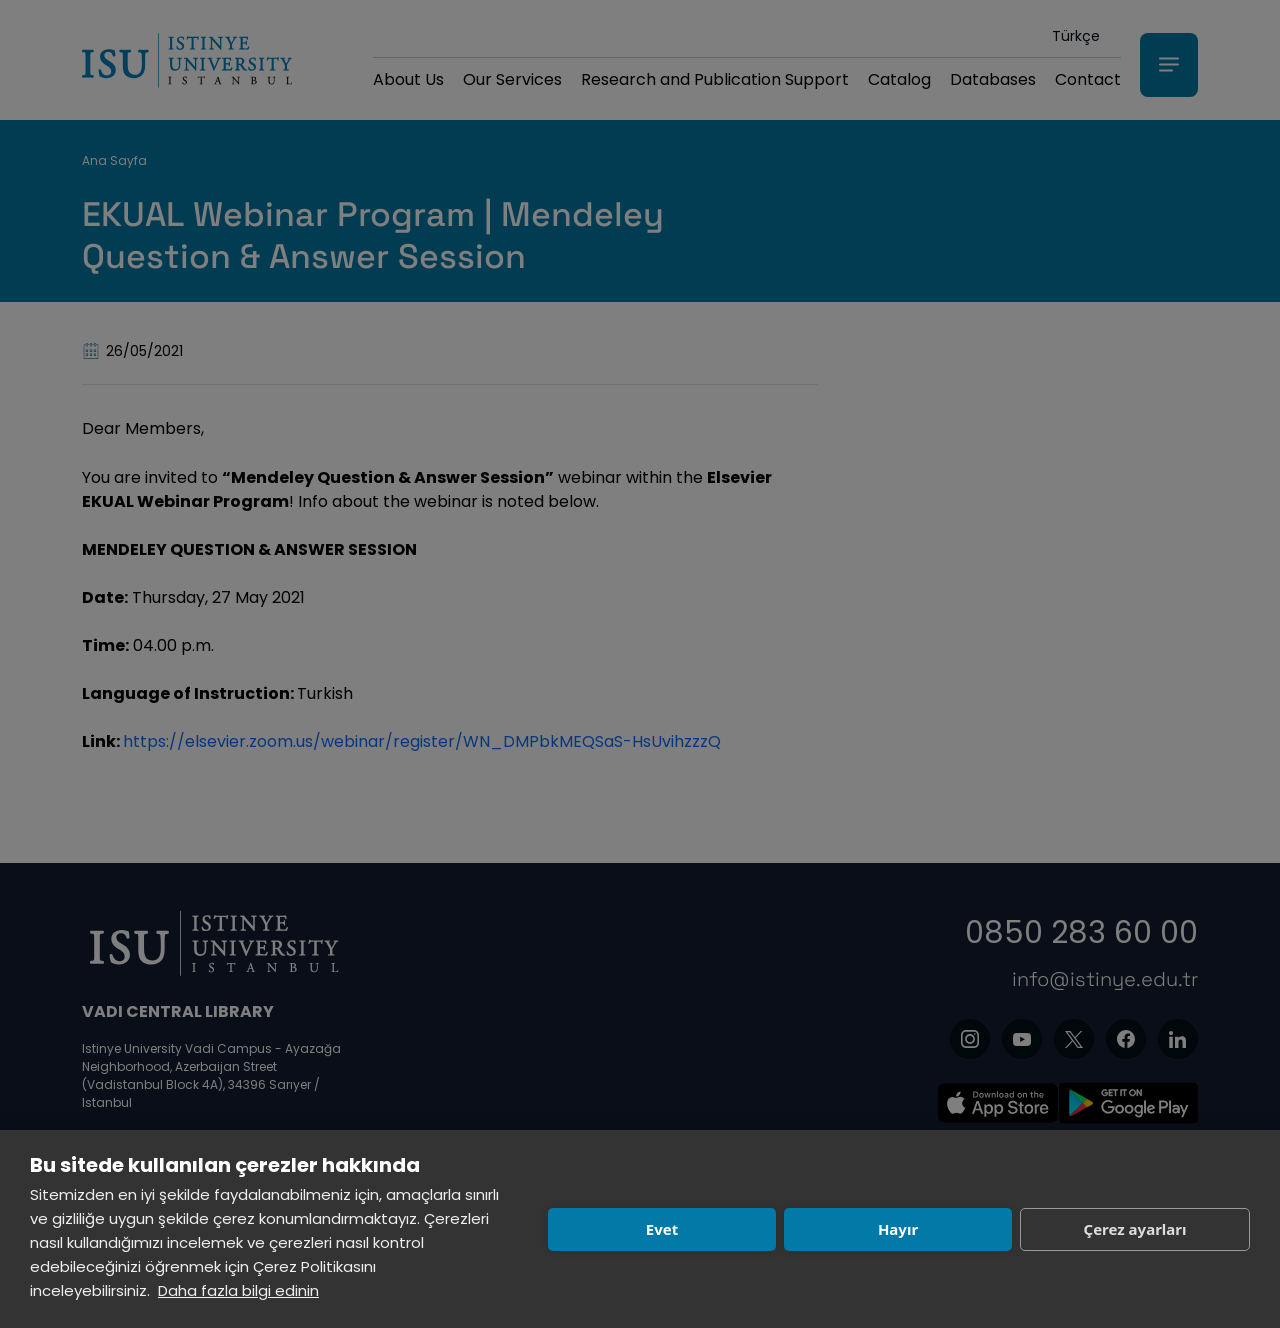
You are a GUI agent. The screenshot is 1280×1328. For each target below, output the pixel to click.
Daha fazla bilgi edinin (238, 1290)
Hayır (898, 1229)
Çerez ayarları (1135, 1229)
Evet (662, 1229)
